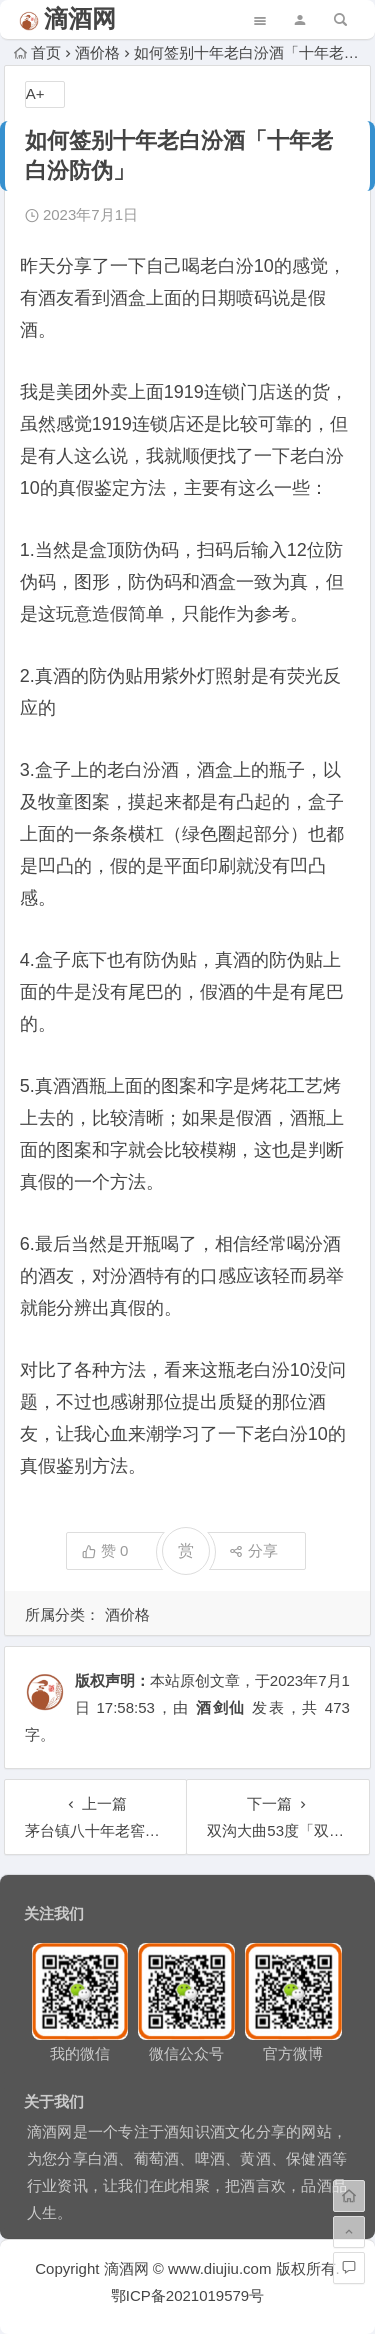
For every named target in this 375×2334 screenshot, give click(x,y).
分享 (253, 1550)
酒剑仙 (221, 1707)
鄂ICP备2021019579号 (187, 2295)
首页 (37, 52)
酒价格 (97, 52)
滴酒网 (80, 18)
